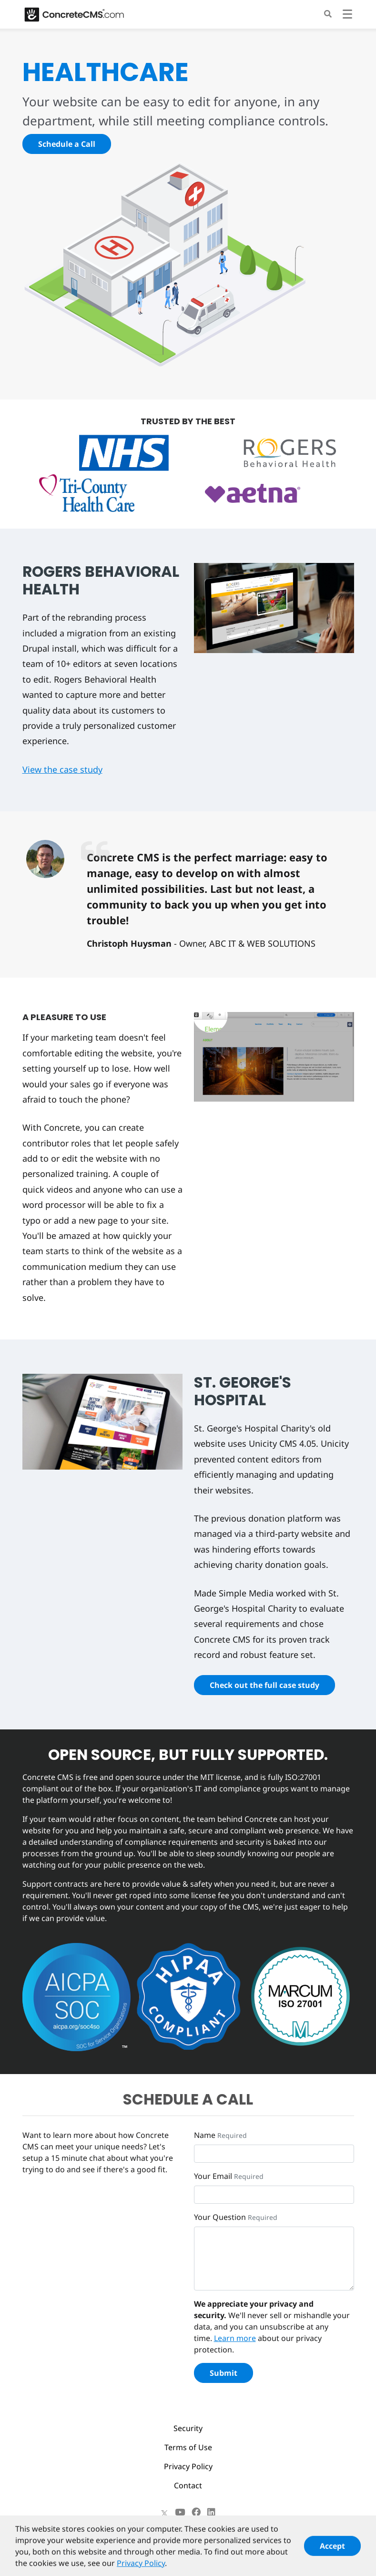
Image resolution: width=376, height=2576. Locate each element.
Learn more (235, 2338)
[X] (164, 2512)
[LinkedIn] (211, 2512)
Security (188, 2428)
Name (204, 2135)
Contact (188, 2485)
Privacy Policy (188, 2466)
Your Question (220, 2217)
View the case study (62, 769)
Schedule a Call (66, 144)
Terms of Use (188, 2447)
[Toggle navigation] (347, 15)
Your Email (213, 2176)
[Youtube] (180, 2512)
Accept (332, 2551)
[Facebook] (196, 2512)
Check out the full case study (264, 1685)
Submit (223, 2373)
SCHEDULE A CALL (188, 2099)
